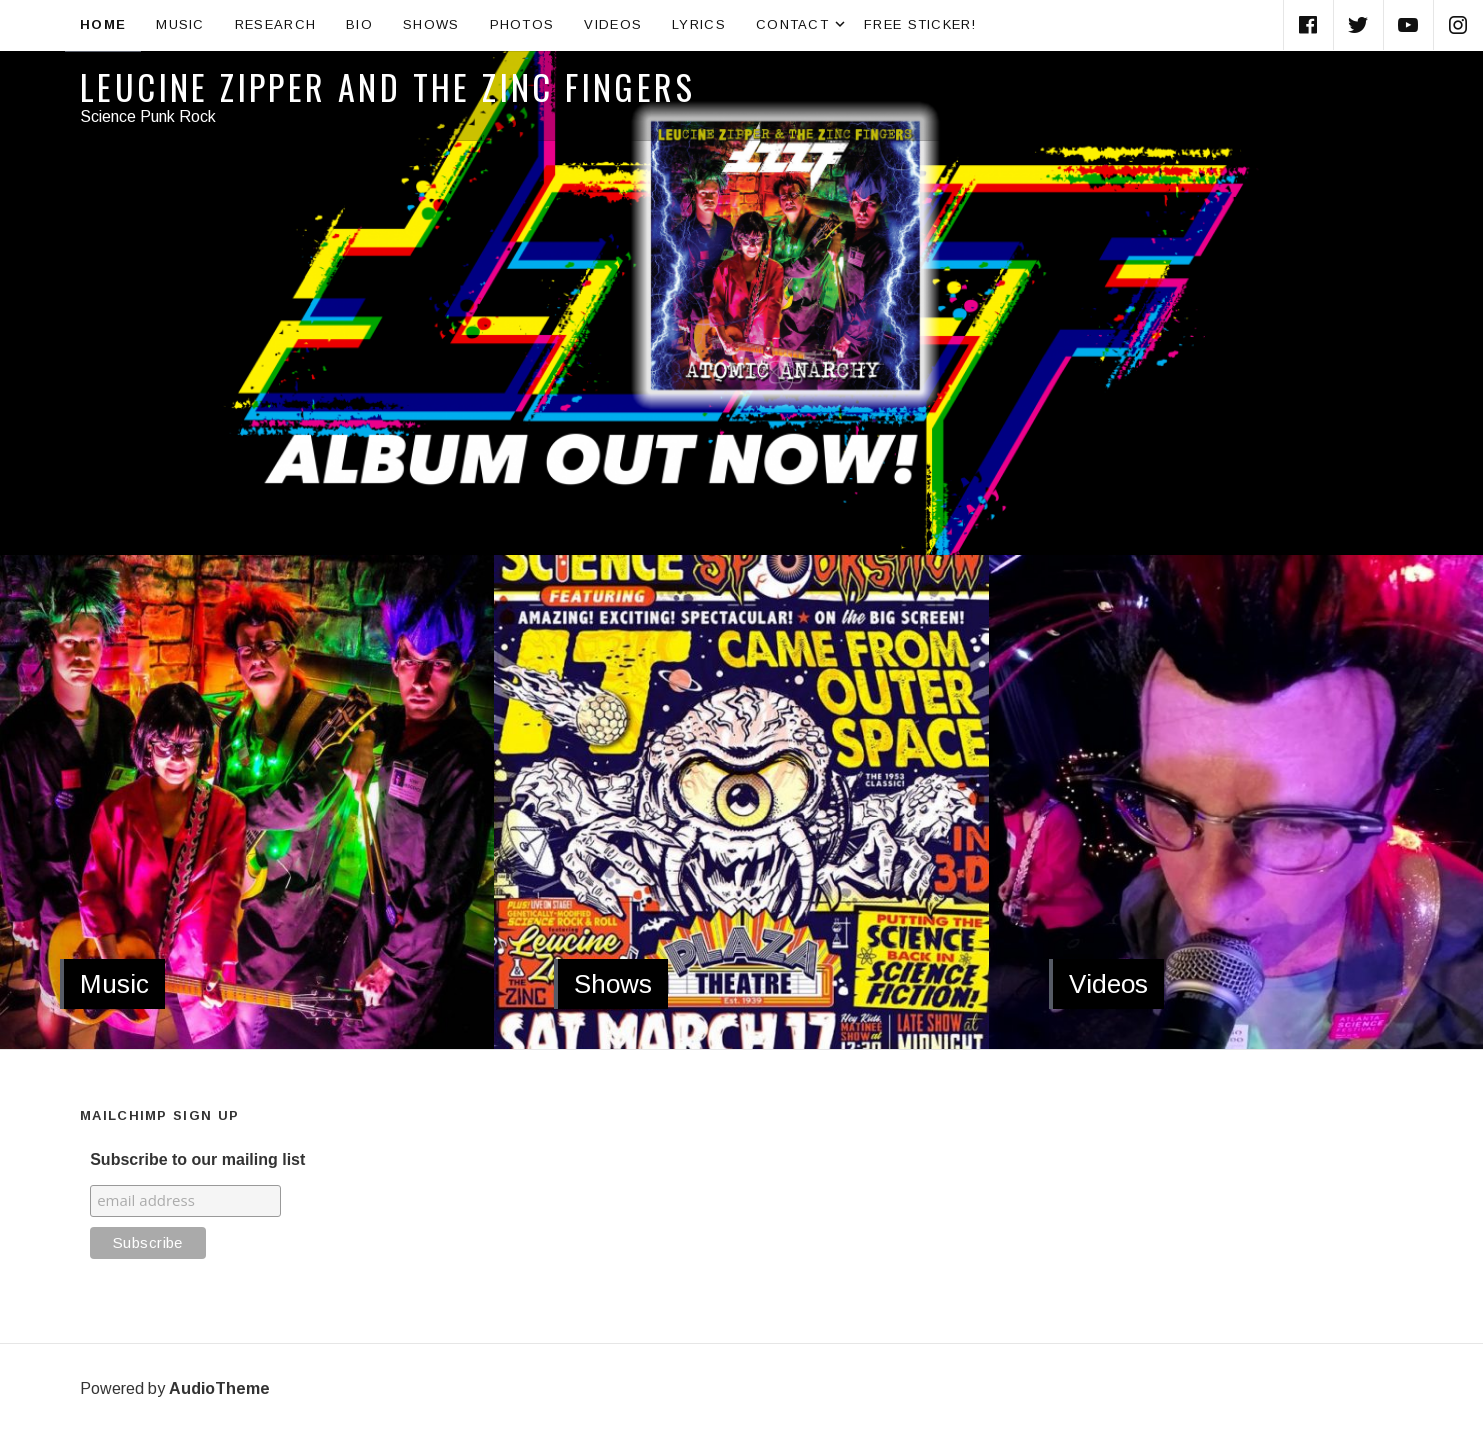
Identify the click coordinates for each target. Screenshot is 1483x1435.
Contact (802, 25)
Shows (431, 24)
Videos (613, 24)
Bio (359, 24)
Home (103, 24)
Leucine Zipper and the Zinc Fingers (387, 86)
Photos (522, 24)
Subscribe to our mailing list (197, 1159)
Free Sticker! (920, 24)
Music (180, 24)
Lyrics (699, 24)
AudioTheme (219, 1388)
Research (275, 24)
